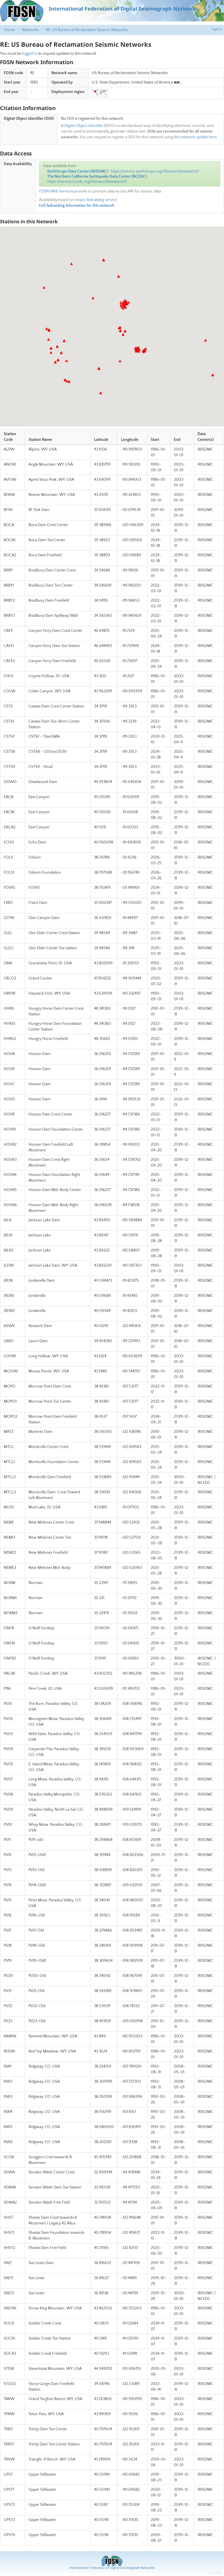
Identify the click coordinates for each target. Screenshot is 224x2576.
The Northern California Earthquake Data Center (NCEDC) (97, 176)
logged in (29, 53)
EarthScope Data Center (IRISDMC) (77, 171)
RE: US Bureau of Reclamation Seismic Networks (87, 30)
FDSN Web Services (56, 191)
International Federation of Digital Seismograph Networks (112, 2568)
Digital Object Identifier (83, 125)
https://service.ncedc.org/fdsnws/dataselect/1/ (87, 181)
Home (9, 30)
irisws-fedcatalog (89, 200)
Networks (30, 30)
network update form (198, 137)
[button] (123, 308)
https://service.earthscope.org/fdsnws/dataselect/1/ (155, 171)
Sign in (217, 29)
